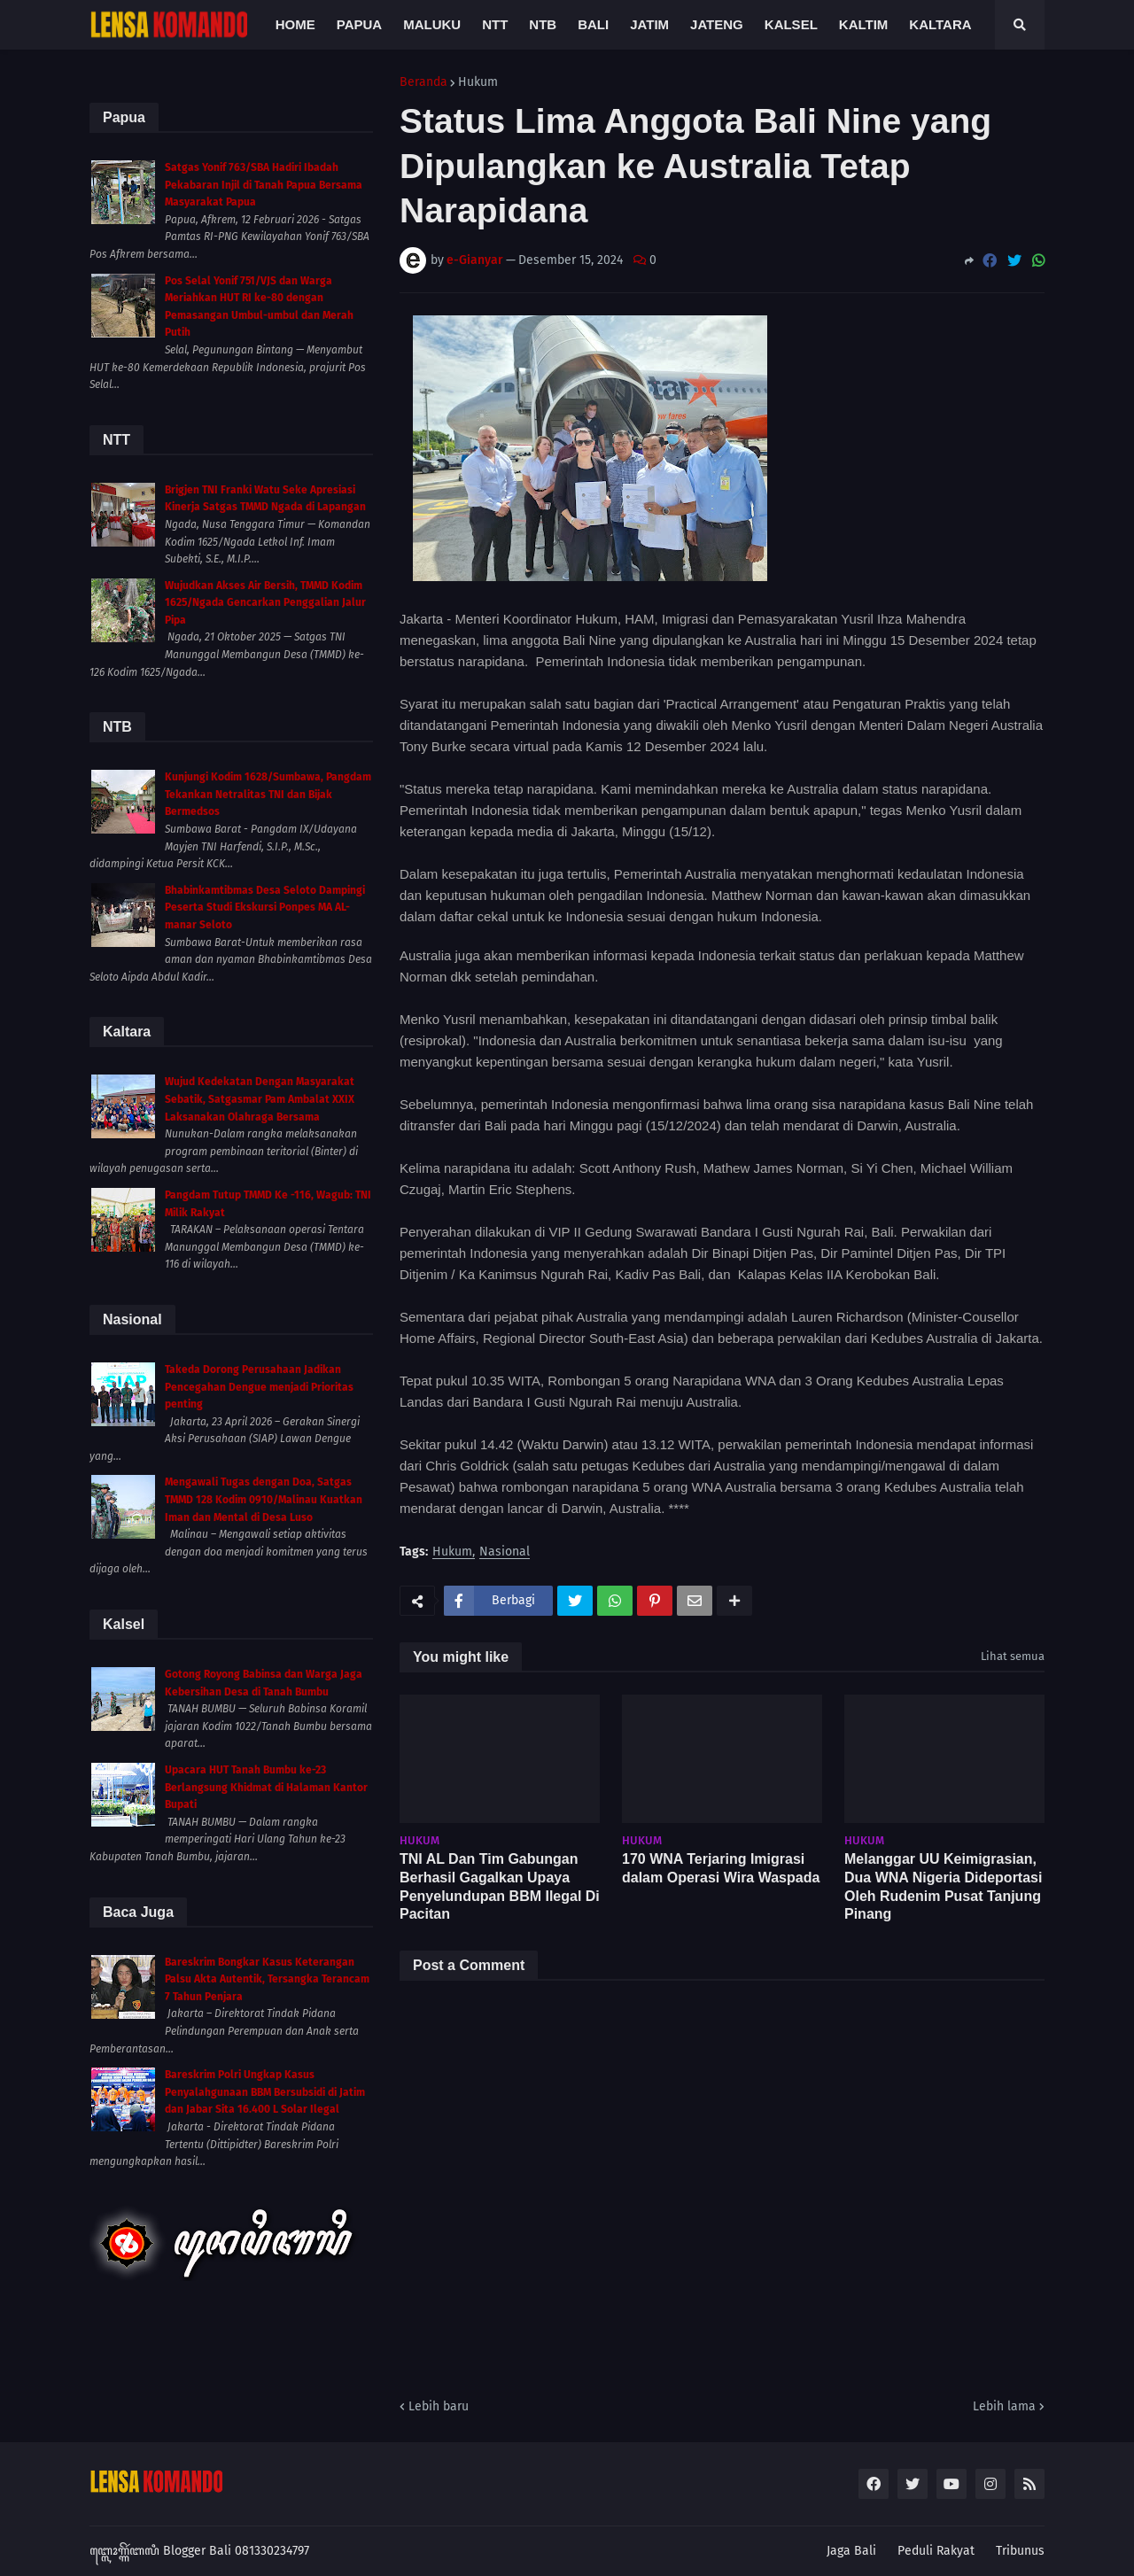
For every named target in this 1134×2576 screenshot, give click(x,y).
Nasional (504, 1552)
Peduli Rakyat (936, 2550)
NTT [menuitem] (495, 24)
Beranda (423, 82)
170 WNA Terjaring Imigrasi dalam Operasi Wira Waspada (720, 1868)
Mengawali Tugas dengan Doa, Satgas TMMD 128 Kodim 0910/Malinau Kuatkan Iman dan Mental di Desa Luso (263, 1499)
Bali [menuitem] (593, 24)
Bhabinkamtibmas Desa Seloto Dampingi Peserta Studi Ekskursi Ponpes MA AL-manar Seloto (265, 907)
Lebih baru (438, 2406)
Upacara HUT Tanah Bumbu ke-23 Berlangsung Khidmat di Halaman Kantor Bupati (266, 1787)
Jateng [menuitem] (716, 24)
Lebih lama (1004, 2406)
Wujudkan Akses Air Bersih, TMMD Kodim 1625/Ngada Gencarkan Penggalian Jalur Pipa (265, 602)
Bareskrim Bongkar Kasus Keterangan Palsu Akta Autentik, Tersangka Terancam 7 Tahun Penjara (267, 1979)
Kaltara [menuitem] (940, 24)
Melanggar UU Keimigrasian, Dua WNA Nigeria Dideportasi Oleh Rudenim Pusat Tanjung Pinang (943, 1886)
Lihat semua (1013, 1656)
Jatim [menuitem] (649, 24)
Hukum (478, 82)
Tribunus (1020, 2550)
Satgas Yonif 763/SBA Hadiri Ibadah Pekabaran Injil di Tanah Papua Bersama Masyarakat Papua (263, 184)
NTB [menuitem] (542, 24)
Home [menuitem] (295, 24)
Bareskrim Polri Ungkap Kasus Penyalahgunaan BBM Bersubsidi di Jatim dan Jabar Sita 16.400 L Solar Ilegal (265, 2091)
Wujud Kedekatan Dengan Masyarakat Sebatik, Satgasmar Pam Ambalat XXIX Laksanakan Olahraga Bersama (259, 1098)
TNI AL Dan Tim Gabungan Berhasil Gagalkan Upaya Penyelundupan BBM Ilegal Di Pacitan (500, 1886)
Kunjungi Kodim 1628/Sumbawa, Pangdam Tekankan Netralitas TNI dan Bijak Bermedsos (268, 794)
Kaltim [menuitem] (864, 24)
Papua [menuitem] (359, 24)
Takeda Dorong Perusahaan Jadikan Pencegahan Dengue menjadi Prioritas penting (259, 1386)
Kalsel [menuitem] (791, 24)
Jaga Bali (851, 2550)
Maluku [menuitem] (432, 24)
